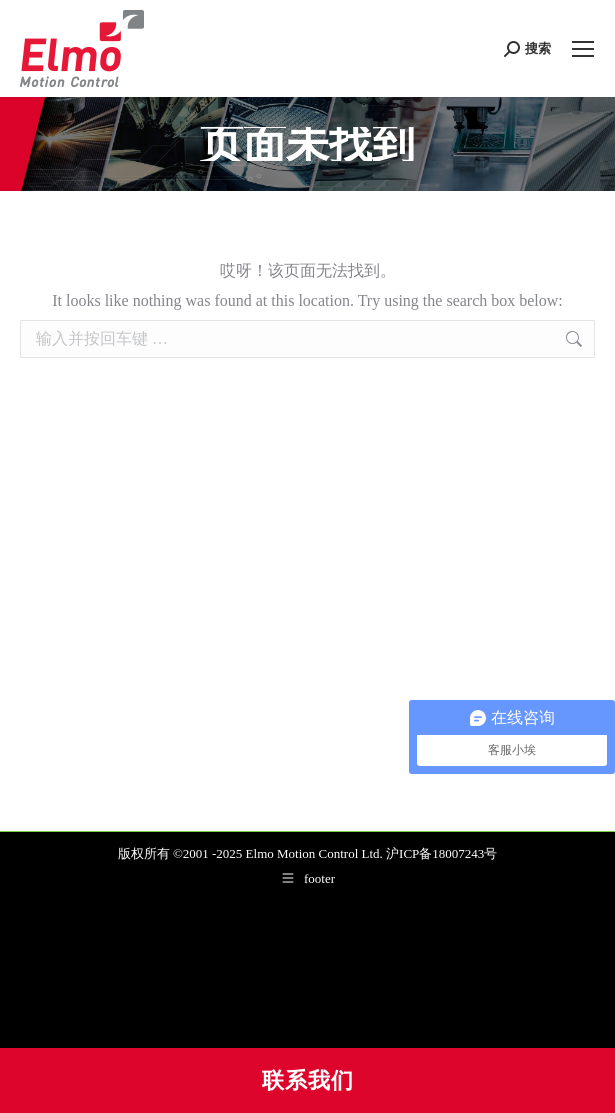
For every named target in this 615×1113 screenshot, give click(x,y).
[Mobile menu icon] (583, 49)
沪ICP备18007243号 (441, 853)
